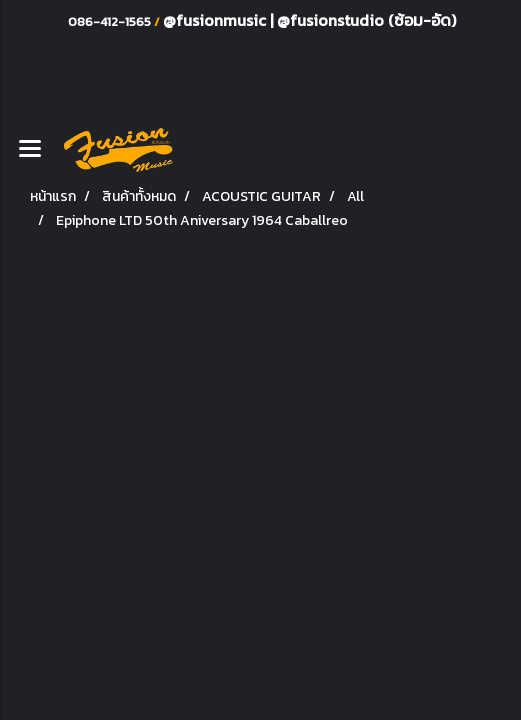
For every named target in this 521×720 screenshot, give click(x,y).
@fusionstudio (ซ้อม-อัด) (366, 20)
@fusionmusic (216, 20)
